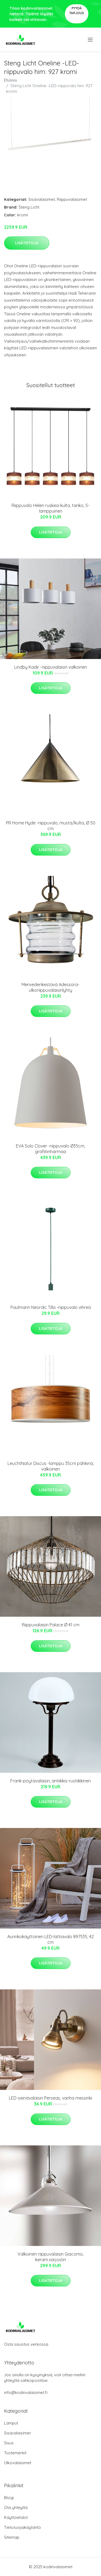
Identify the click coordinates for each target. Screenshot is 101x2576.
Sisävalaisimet (41, 199)
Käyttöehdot (16, 2517)
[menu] (90, 40)
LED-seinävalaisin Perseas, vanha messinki (50, 2098)
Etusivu (10, 80)
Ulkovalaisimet (17, 2462)
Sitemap (11, 2537)
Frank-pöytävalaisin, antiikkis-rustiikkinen (50, 1780)
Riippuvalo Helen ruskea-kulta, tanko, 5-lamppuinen (50, 508)
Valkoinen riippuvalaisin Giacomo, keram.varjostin (50, 2256)
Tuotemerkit (15, 2452)
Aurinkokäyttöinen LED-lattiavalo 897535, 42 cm (50, 1939)
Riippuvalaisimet (72, 199)
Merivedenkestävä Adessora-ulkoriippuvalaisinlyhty (50, 987)
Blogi (9, 2497)
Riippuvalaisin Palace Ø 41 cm (50, 1624)
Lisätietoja (26, 242)
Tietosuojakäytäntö (22, 2527)
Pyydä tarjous (76, 10)
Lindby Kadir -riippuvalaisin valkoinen (50, 667)
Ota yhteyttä (15, 2507)
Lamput (11, 2423)
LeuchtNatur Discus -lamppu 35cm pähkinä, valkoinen (51, 1466)
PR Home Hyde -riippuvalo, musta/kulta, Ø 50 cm (50, 825)
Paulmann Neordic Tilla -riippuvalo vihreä (51, 1307)
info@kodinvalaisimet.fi (25, 2392)
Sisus (9, 2442)
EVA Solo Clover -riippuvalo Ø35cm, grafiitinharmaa (50, 1148)
